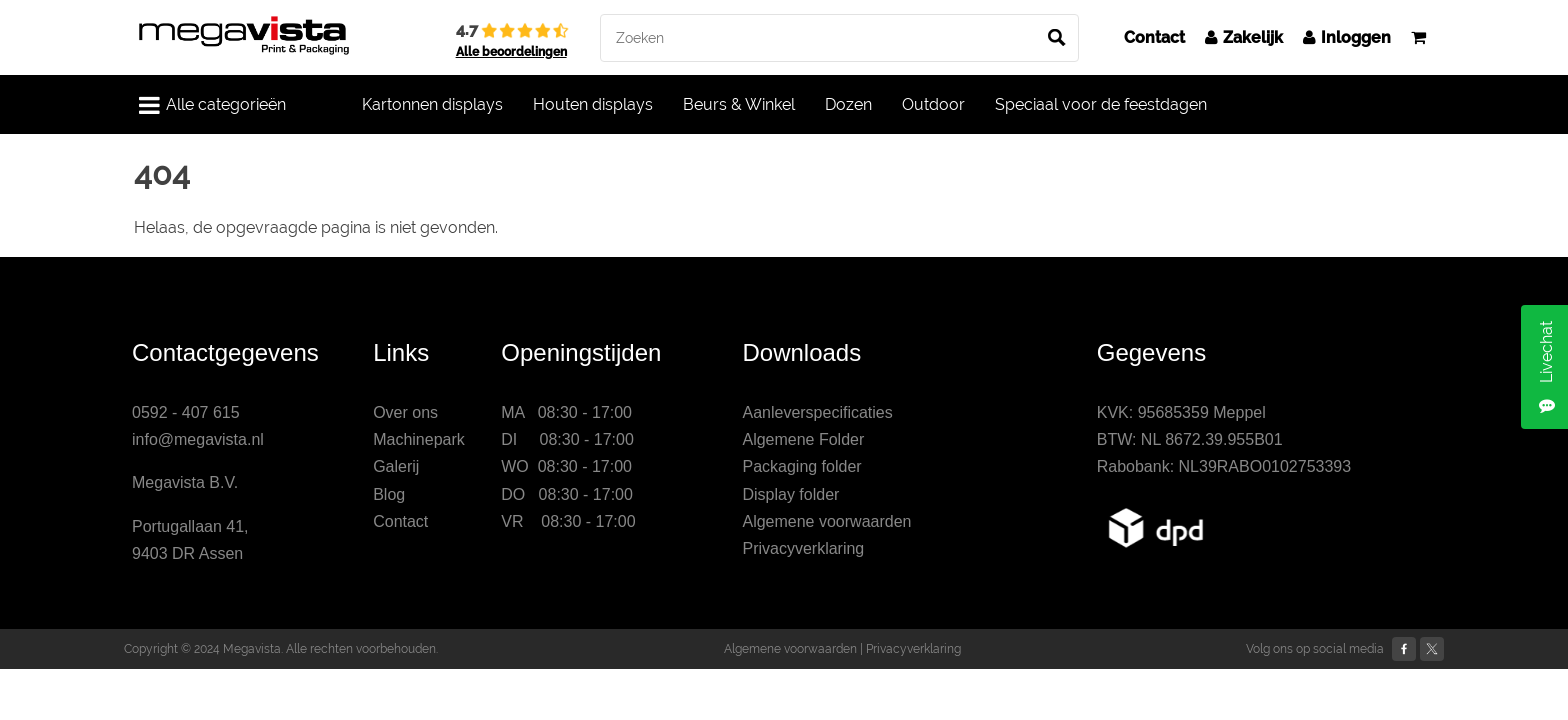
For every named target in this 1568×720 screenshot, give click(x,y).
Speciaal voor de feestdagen (1101, 104)
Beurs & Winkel (739, 104)
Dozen (848, 104)
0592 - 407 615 (186, 412)
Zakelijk (1244, 37)
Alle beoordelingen (511, 52)
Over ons (405, 412)
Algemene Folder (803, 439)
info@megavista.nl (198, 439)
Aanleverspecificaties (817, 412)
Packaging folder (801, 466)
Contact (1154, 37)
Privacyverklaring (803, 548)
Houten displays (593, 104)
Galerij (396, 466)
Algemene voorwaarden (826, 521)
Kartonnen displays (432, 104)
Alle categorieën (212, 105)
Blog (389, 494)
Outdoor (933, 104)
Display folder (790, 494)
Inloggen (1347, 37)
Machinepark (419, 439)
